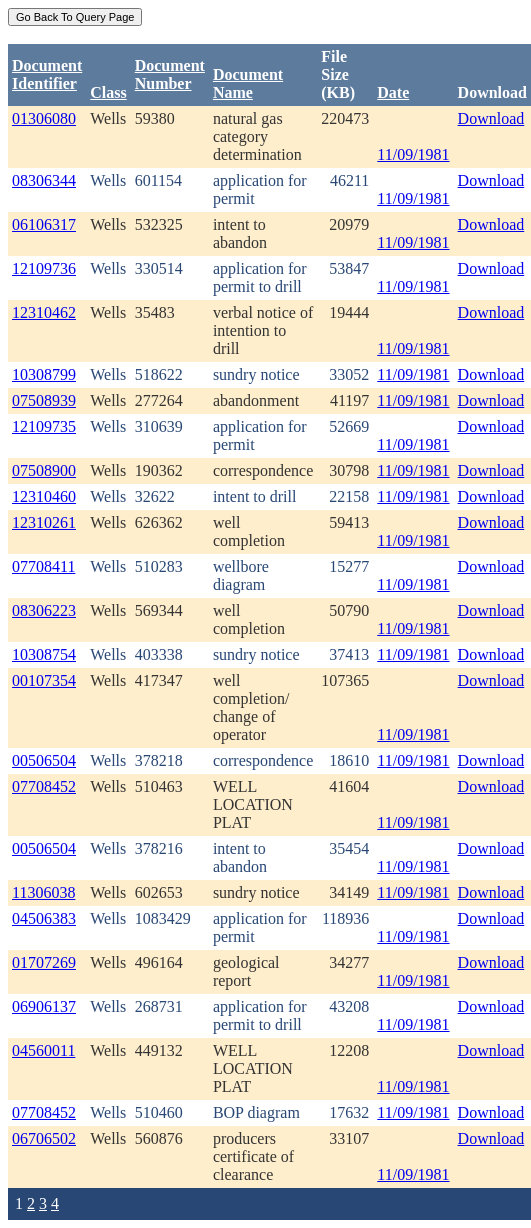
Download (491, 118)
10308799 (44, 374)
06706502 (44, 1138)
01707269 (44, 962)
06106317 (44, 224)
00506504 (44, 760)
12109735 (44, 426)
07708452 (44, 786)
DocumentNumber (170, 74)
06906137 (44, 1006)
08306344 (44, 180)
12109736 (44, 268)
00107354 (44, 680)
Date (393, 92)
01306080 (44, 118)
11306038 (43, 892)
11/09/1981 (413, 154)
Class (108, 92)
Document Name (248, 83)
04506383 (44, 918)
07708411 (43, 566)
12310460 (44, 496)
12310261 (44, 522)
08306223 (44, 610)
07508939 (44, 400)
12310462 (44, 312)
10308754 (44, 654)
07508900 (44, 470)
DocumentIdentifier (47, 74)
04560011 (43, 1050)
